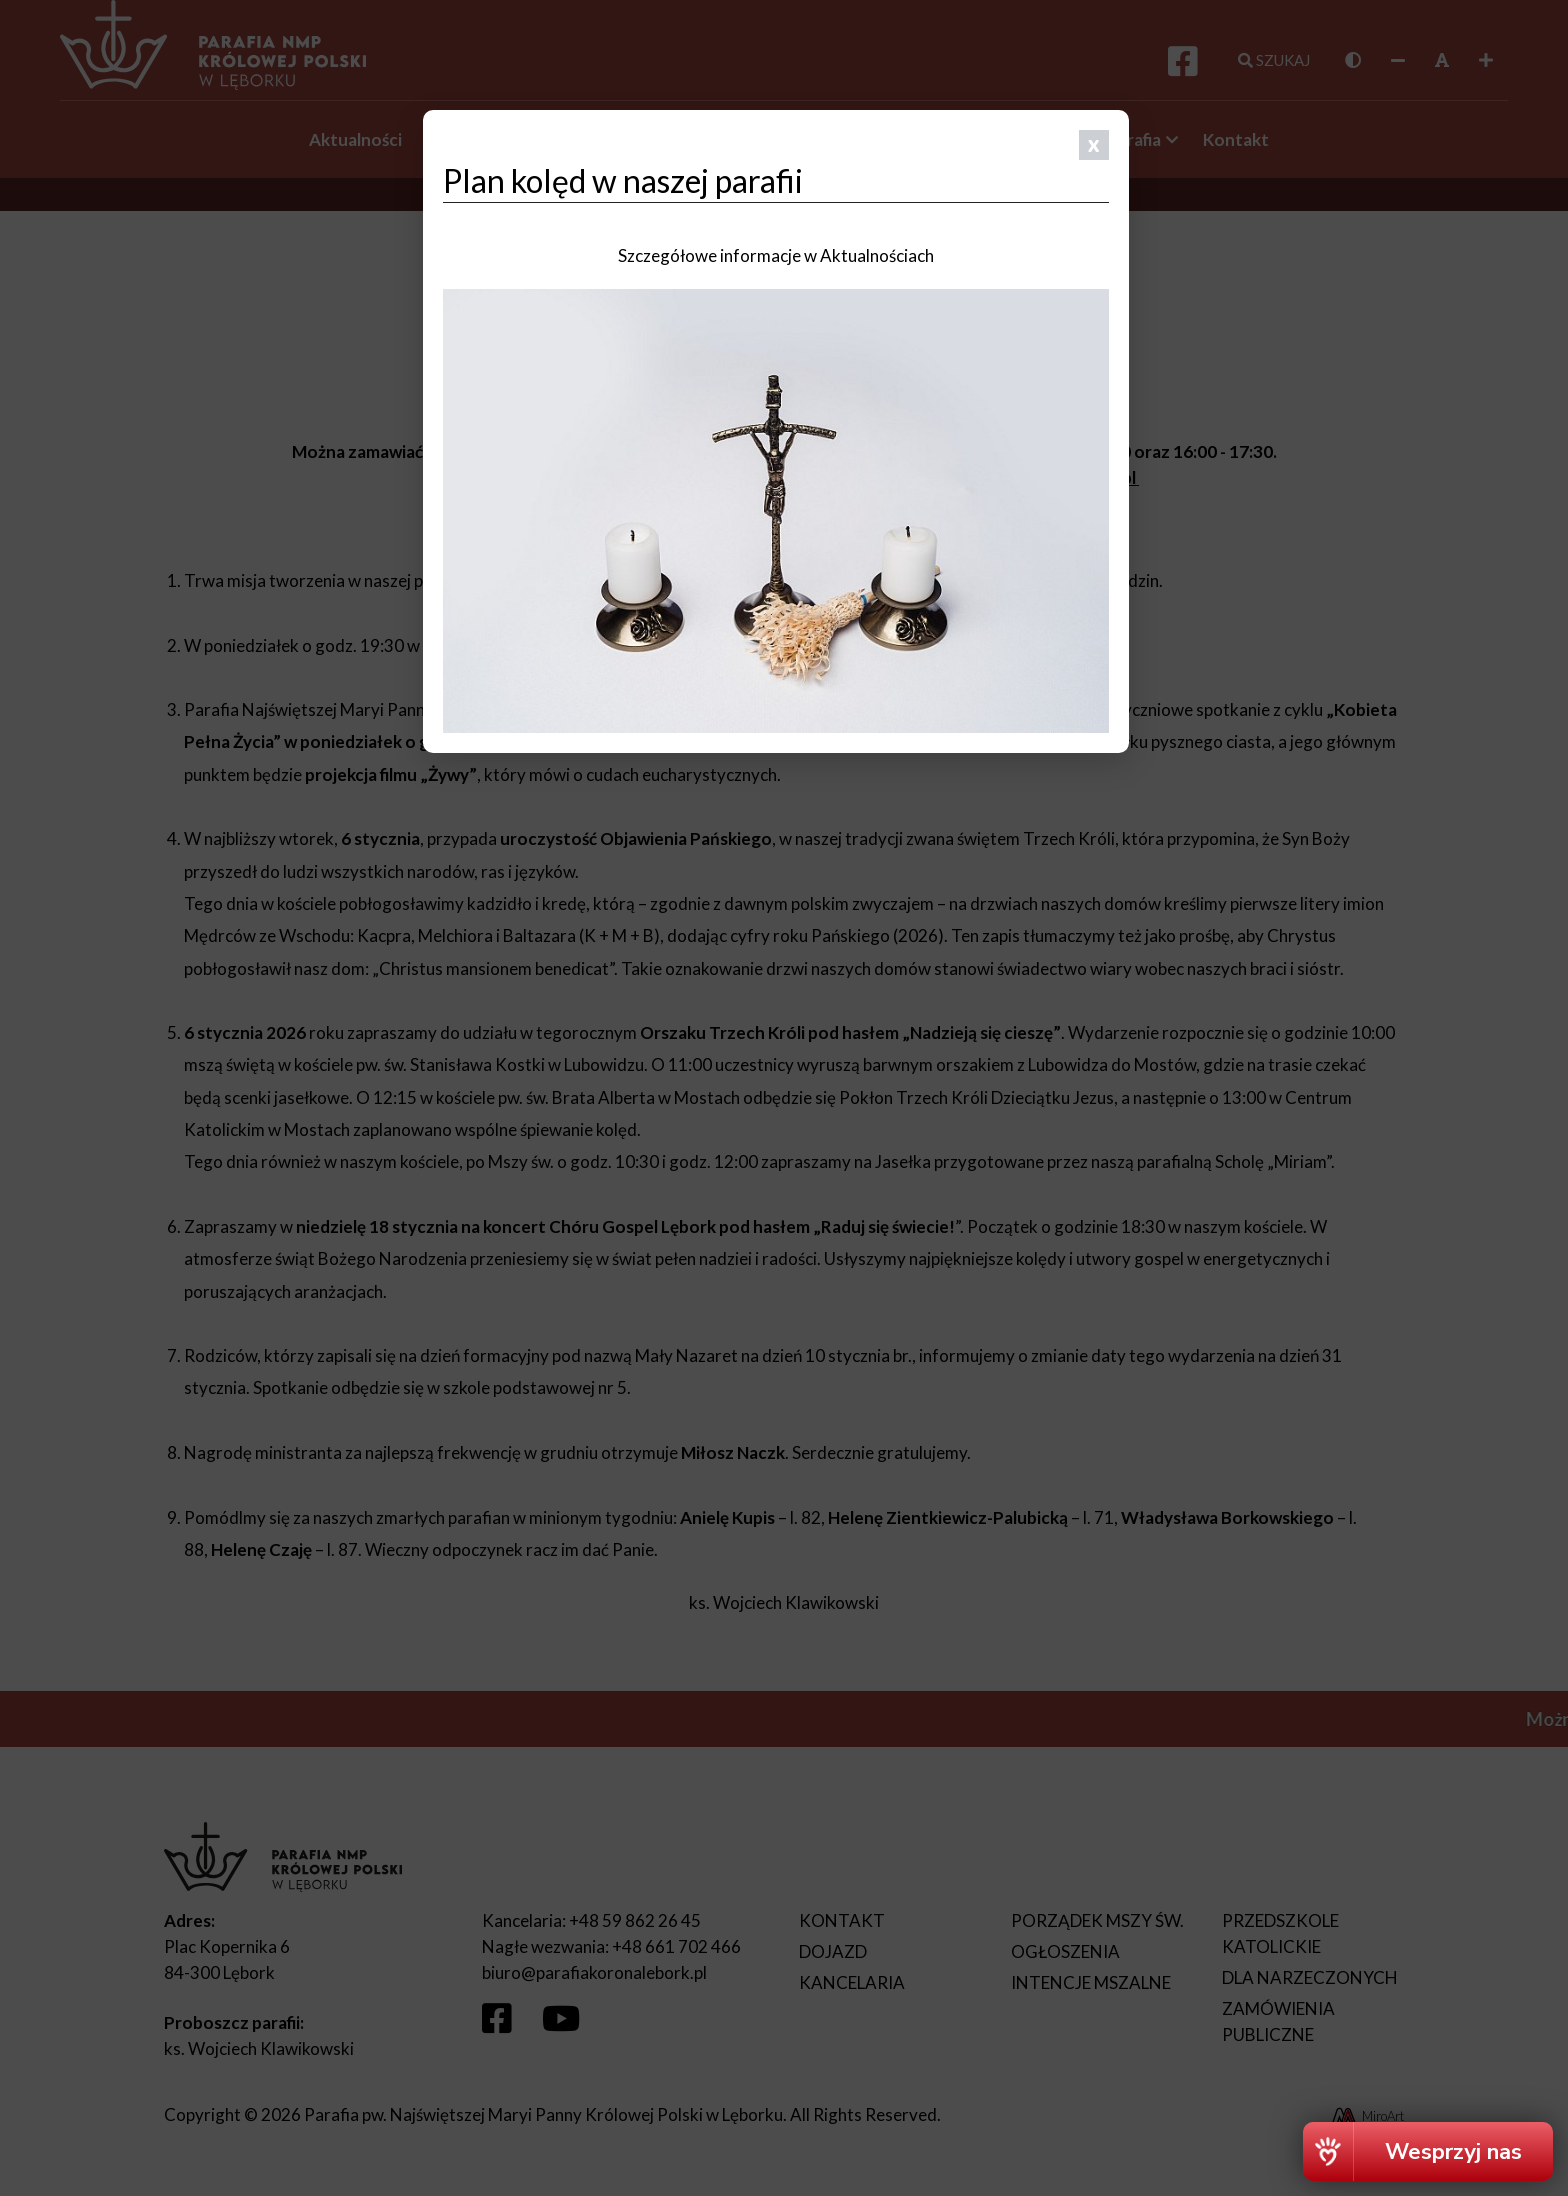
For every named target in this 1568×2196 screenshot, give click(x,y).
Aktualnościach (877, 255)
